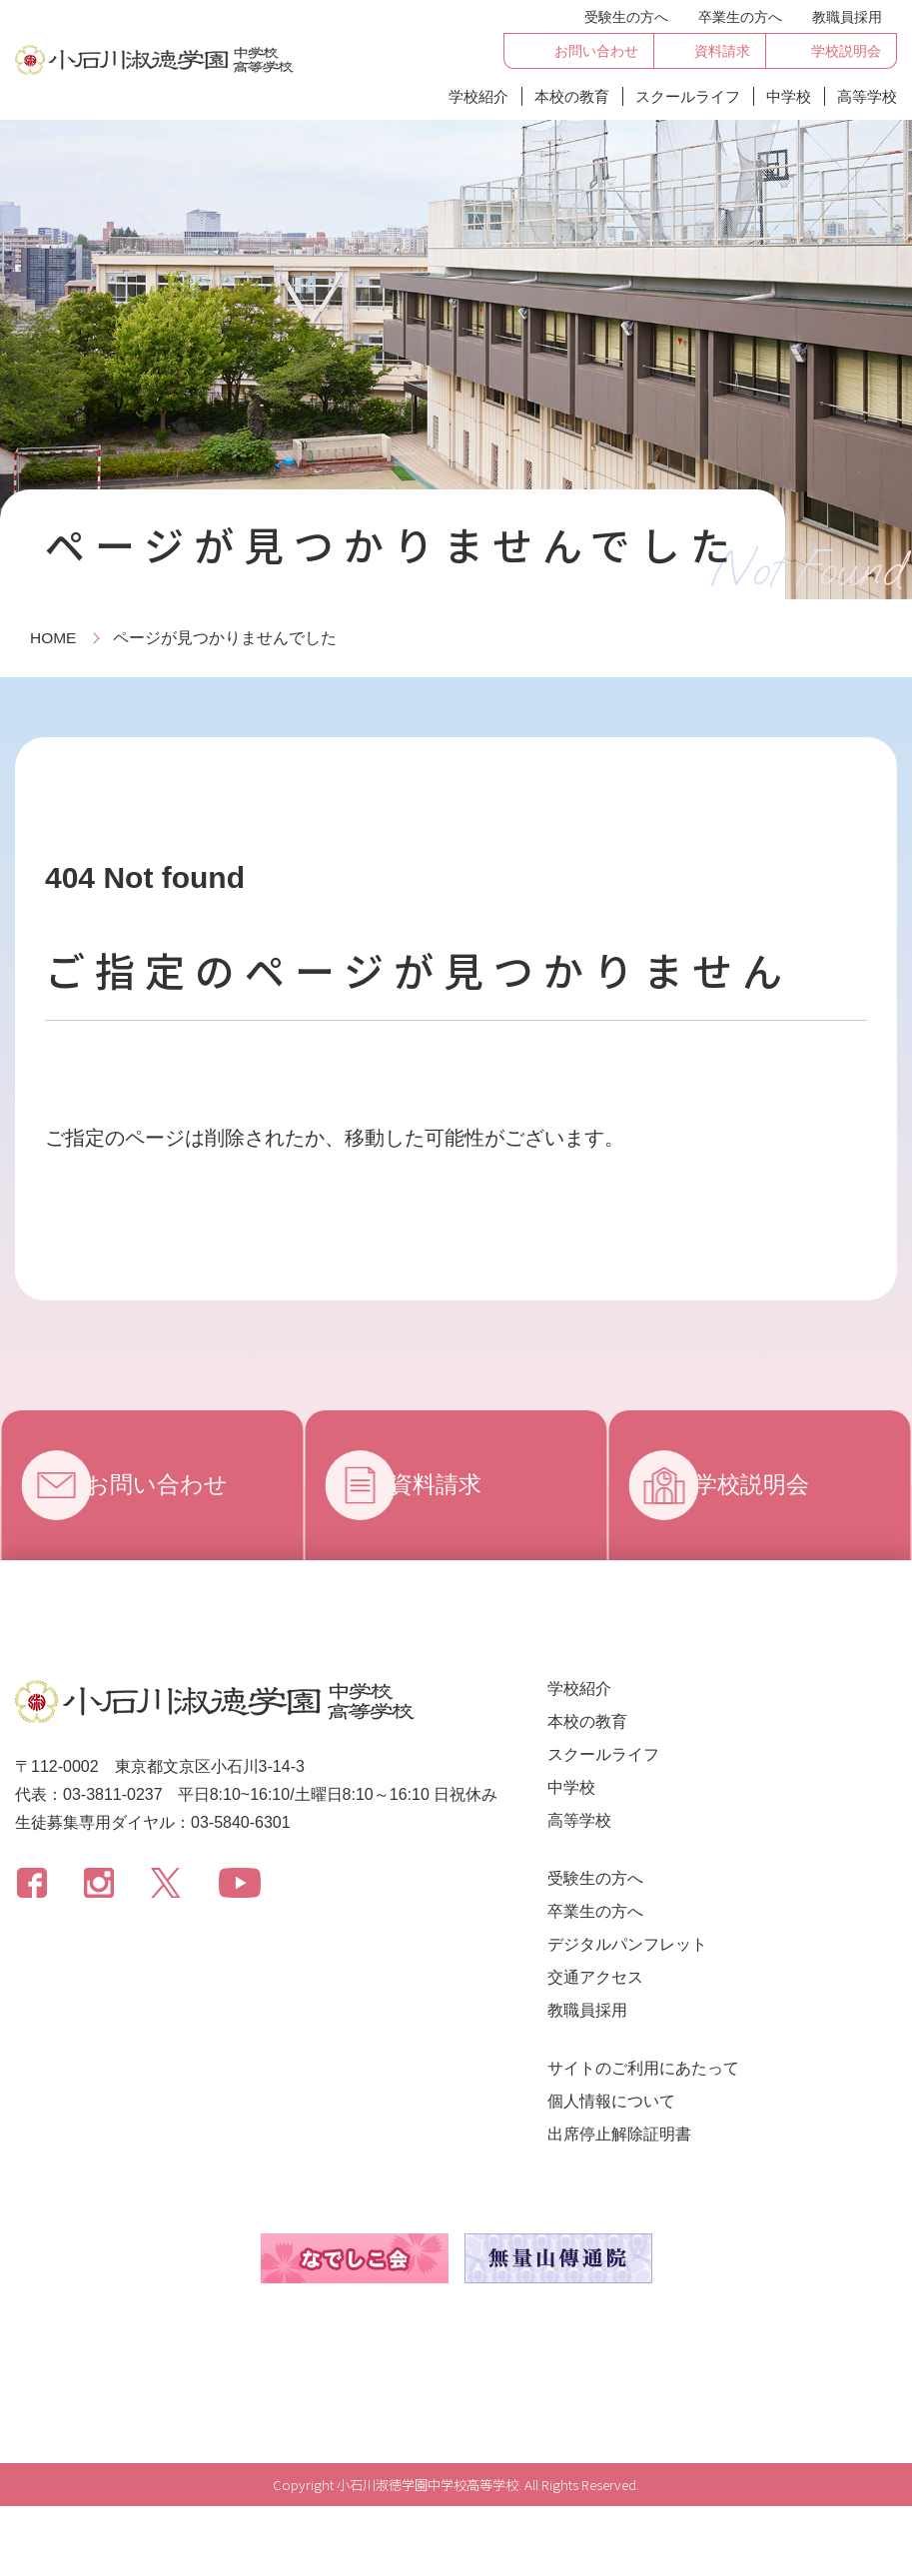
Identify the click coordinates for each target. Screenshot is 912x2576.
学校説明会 (769, 1484)
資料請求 (452, 1484)
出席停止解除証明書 (619, 2134)
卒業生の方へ (740, 17)
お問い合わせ (175, 1484)
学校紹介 (478, 96)
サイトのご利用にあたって (643, 2068)
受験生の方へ (626, 17)
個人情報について (611, 2101)
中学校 (788, 96)
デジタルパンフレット (627, 1944)
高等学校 (867, 96)
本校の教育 (571, 96)
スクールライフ (687, 96)
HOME (54, 637)
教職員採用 (847, 17)
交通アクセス (595, 1977)
